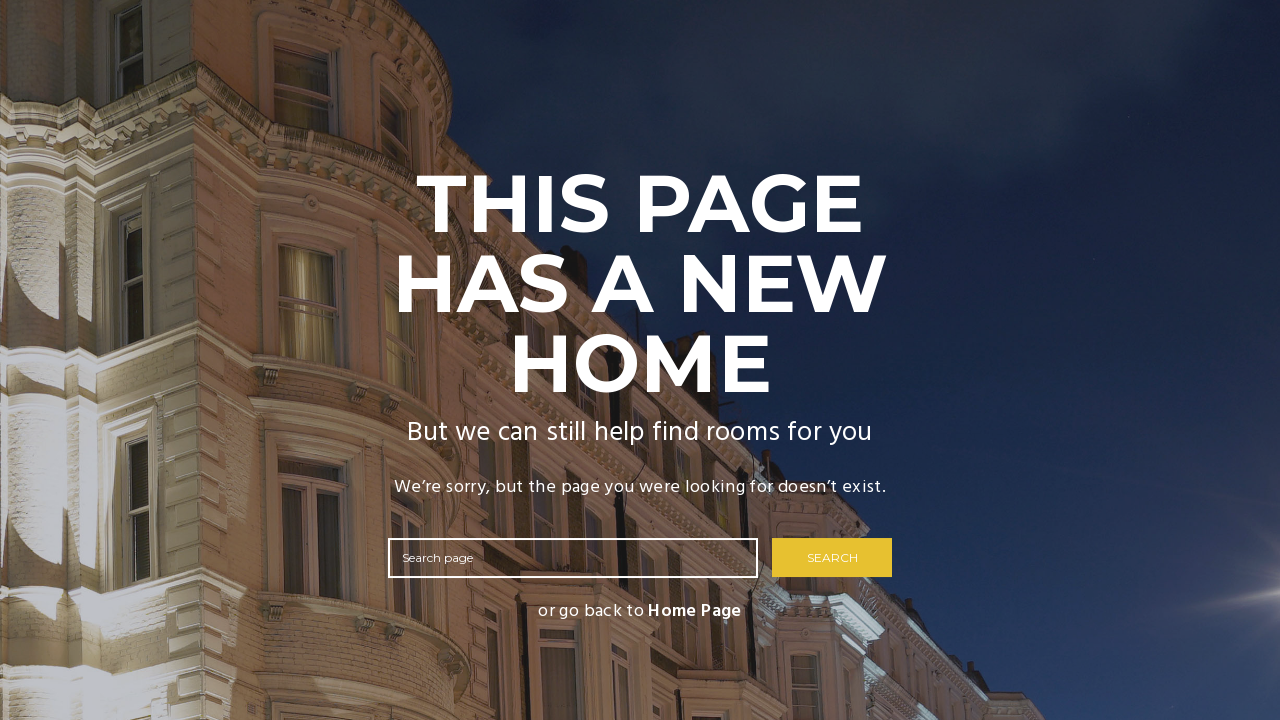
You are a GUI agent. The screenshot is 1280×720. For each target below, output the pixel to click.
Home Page (694, 611)
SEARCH (832, 557)
